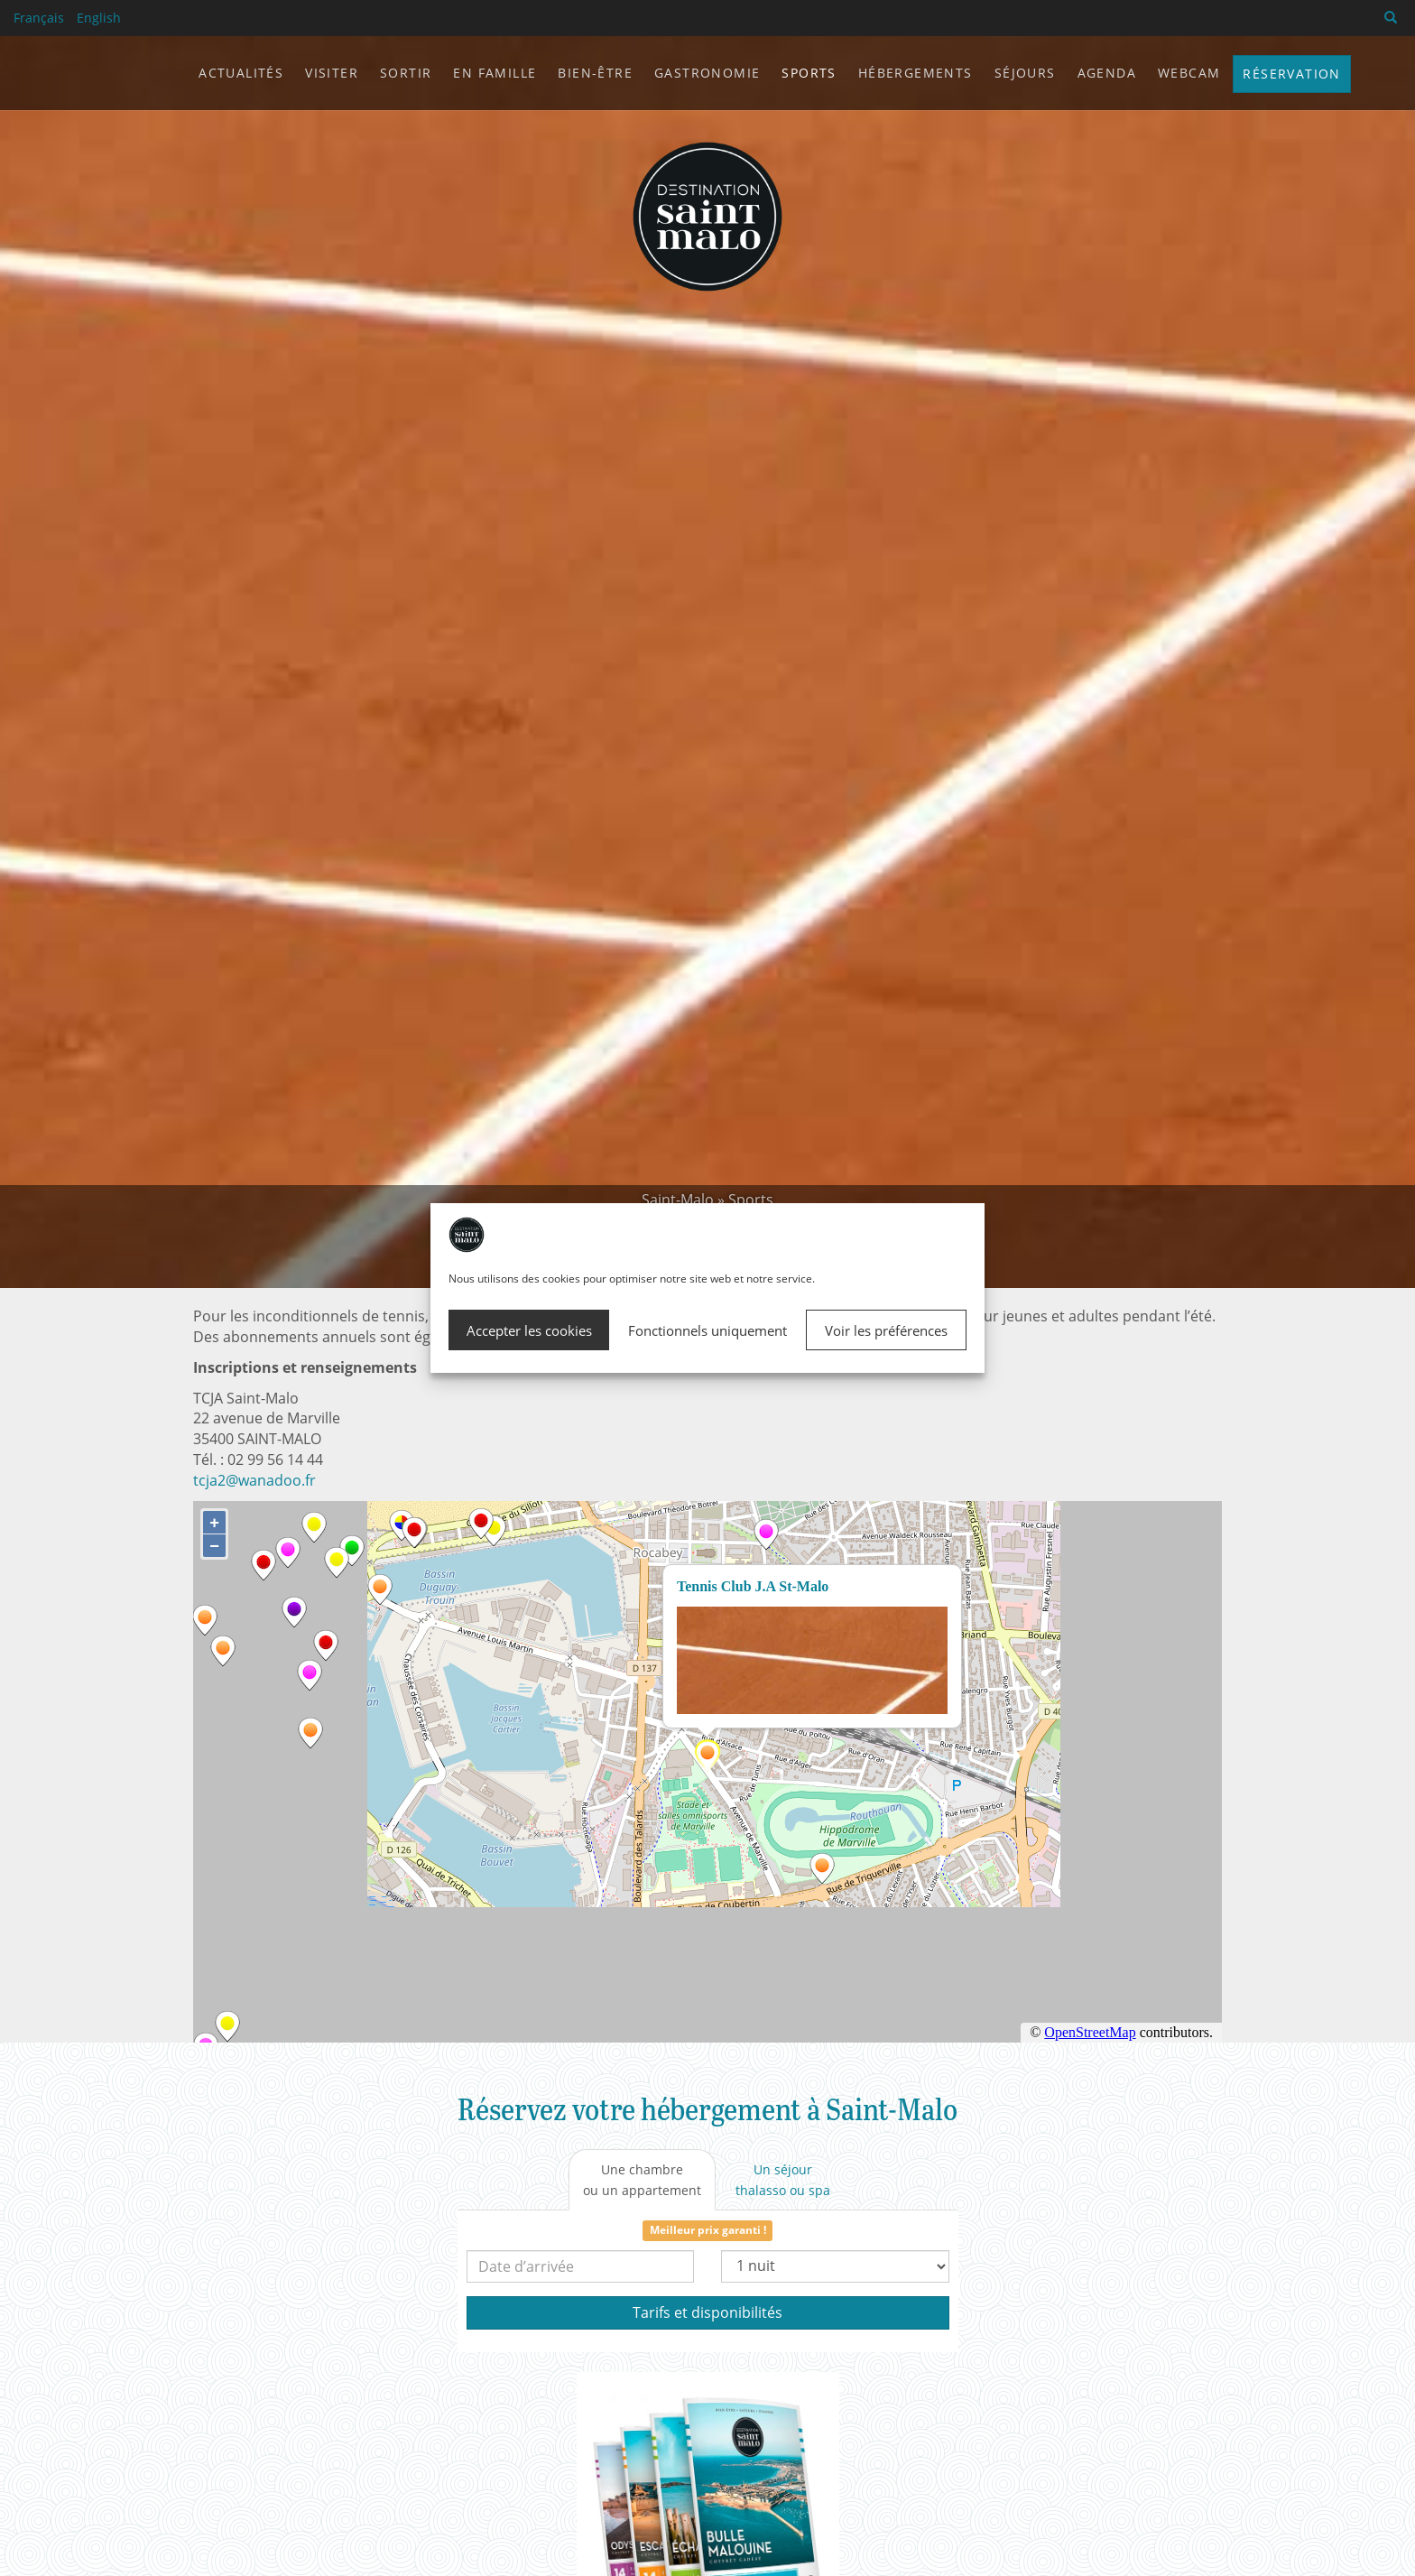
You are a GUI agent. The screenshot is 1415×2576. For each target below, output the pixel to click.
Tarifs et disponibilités (707, 2312)
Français (39, 17)
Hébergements (915, 72)
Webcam (1189, 72)
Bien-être (595, 72)
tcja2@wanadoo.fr (254, 1480)
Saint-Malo (678, 1199)
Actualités (241, 72)
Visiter (331, 72)
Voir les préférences (886, 1330)
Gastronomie (707, 72)
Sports (750, 1199)
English (99, 17)
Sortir (405, 72)
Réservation (1291, 73)
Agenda (1106, 72)
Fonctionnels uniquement (707, 1330)
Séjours (1025, 72)
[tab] (642, 2179)
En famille (494, 72)
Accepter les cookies (529, 1330)
